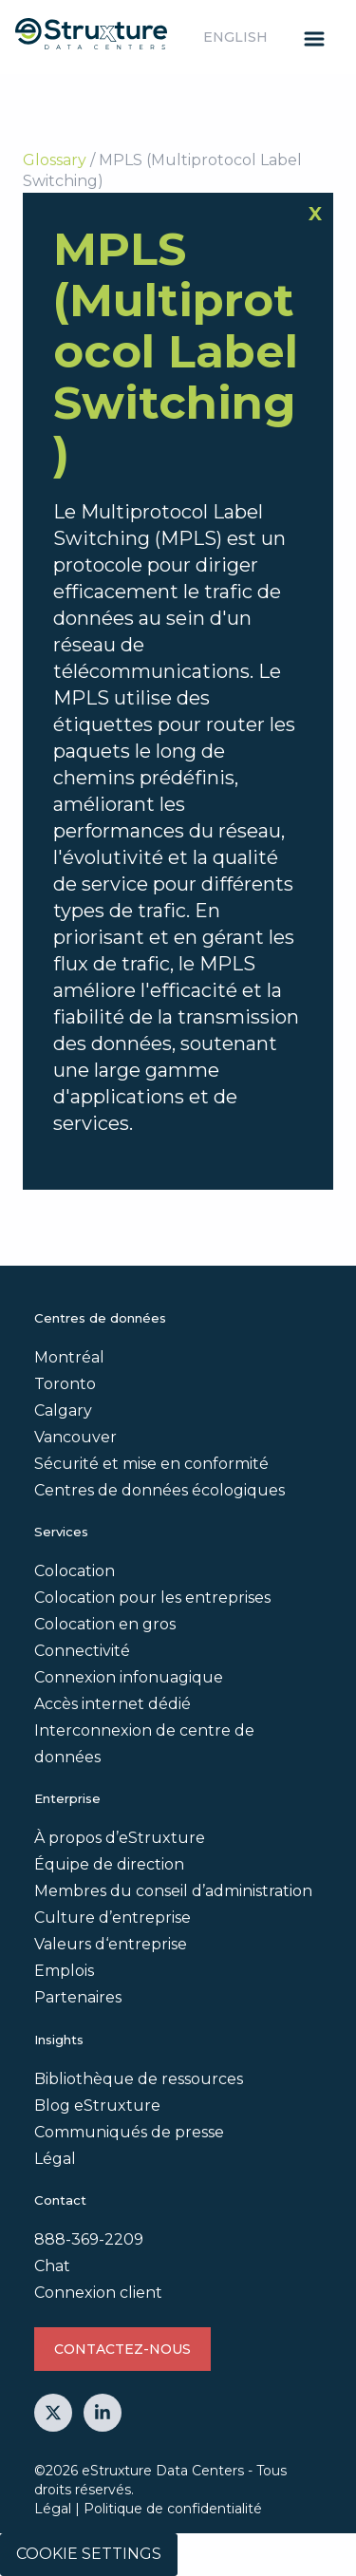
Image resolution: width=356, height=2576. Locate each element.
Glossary (54, 160)
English (235, 37)
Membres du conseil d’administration (173, 1891)
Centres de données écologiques (159, 1490)
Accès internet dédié (112, 1704)
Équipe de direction (109, 1864)
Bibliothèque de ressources (138, 2079)
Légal (55, 2159)
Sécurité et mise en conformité (151, 1464)
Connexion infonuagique (128, 1677)
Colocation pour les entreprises (152, 1598)
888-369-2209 (88, 2239)
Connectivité (82, 1651)
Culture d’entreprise (112, 1917)
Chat (52, 2266)
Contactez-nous (122, 2349)
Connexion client (98, 2293)
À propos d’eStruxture (119, 1838)
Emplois (64, 1971)
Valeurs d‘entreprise (110, 1944)
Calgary (63, 1410)
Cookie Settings (88, 2554)
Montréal (69, 1357)
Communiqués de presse (129, 2132)
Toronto (65, 1384)
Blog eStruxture (97, 2106)
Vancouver (75, 1437)
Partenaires (78, 1997)
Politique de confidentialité (173, 2508)
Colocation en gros (105, 1624)
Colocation (74, 1571)
